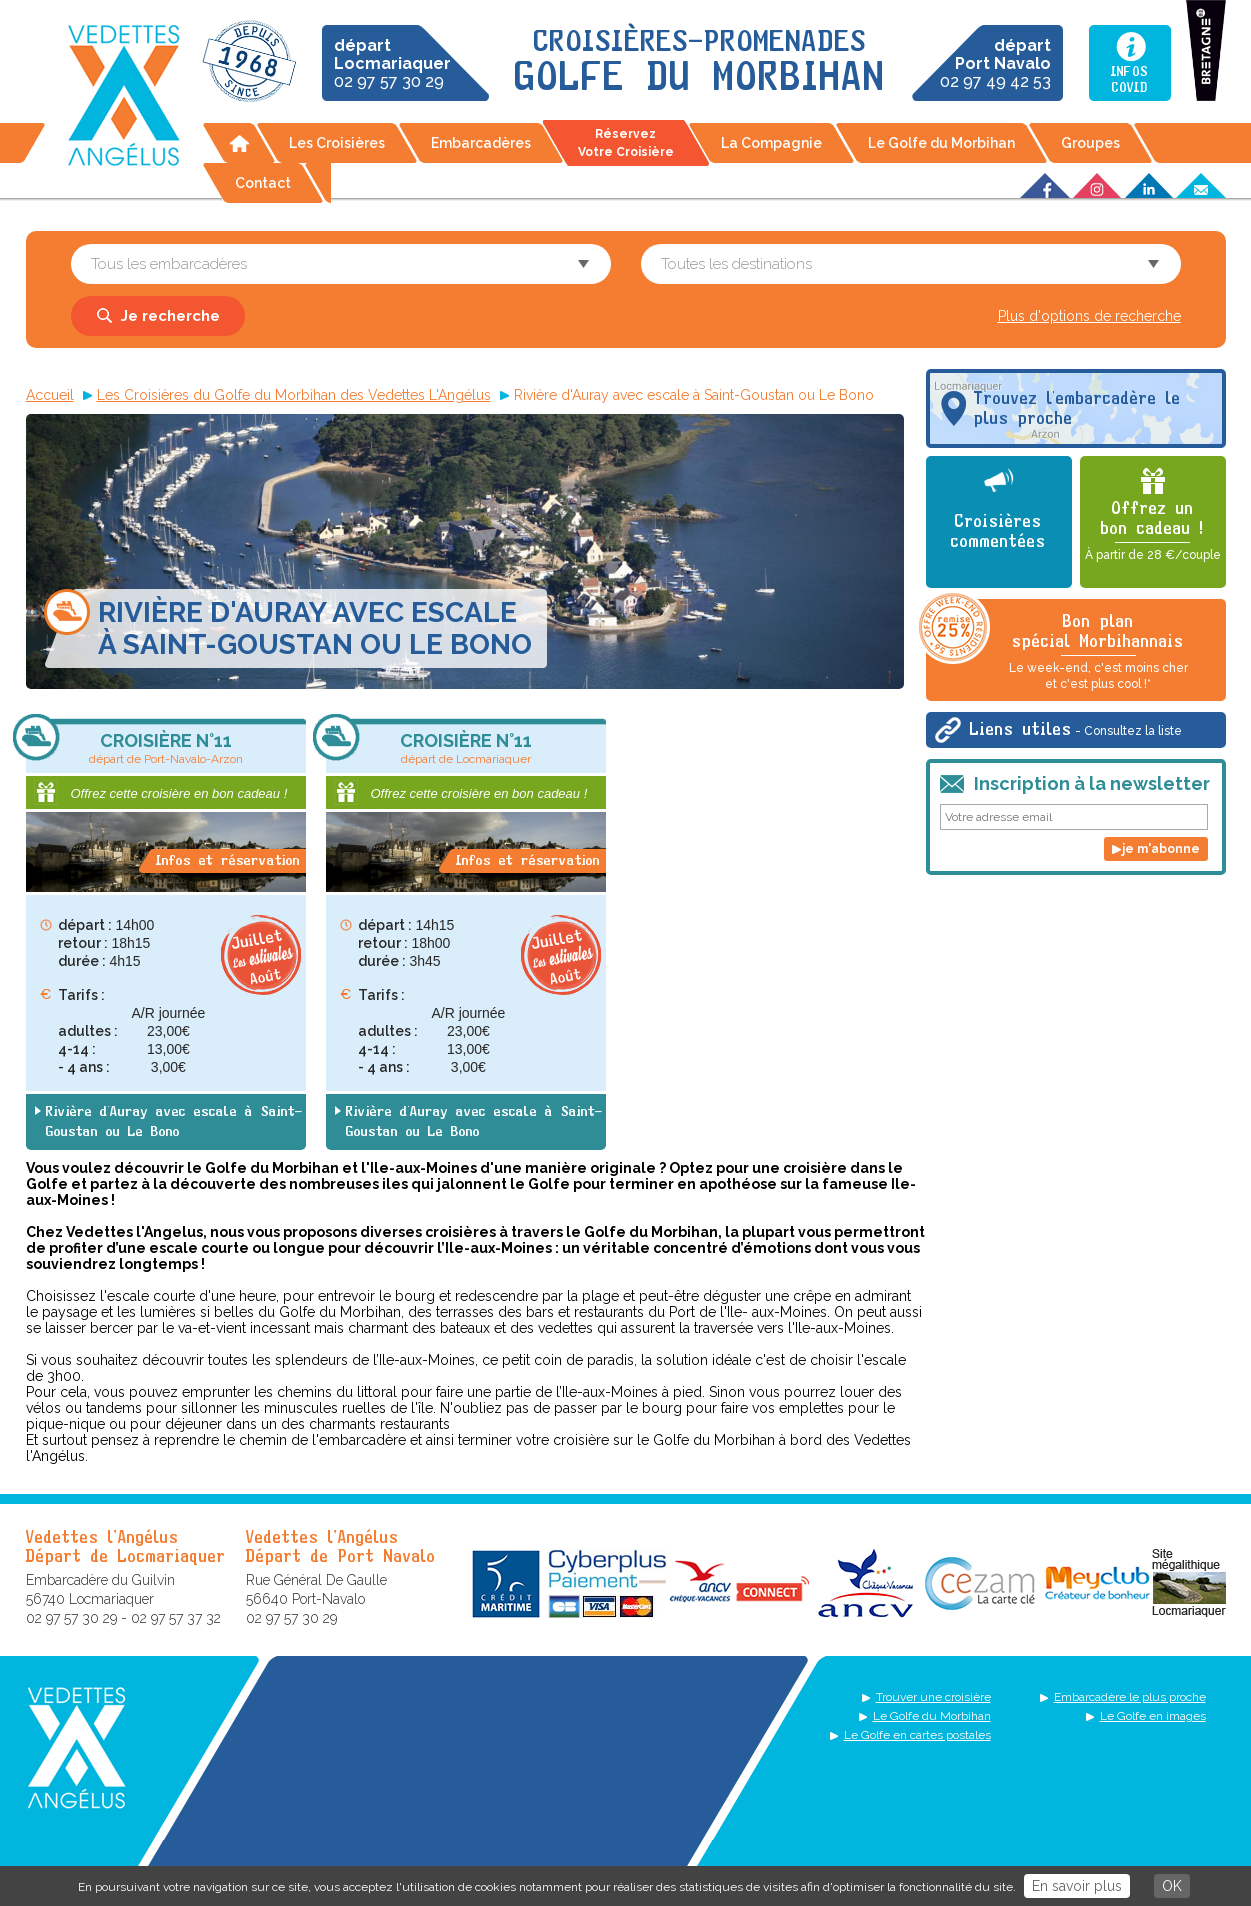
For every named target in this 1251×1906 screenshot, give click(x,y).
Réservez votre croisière (626, 143)
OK (1172, 1886)
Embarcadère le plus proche (1130, 1697)
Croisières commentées (998, 532)
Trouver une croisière (933, 1697)
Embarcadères (481, 143)
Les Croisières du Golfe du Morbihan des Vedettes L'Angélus (294, 395)
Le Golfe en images (1153, 1716)
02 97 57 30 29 (392, 63)
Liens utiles (1076, 730)
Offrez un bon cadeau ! (1153, 532)
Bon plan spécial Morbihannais (1057, 645)
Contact (263, 183)
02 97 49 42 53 (995, 63)
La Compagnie (771, 143)
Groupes (1090, 143)
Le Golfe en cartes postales (917, 1735)
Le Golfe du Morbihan (941, 143)
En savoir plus (1077, 1886)
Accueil (239, 143)
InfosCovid (1129, 80)
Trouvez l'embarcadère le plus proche (1077, 409)
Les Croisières (337, 143)
